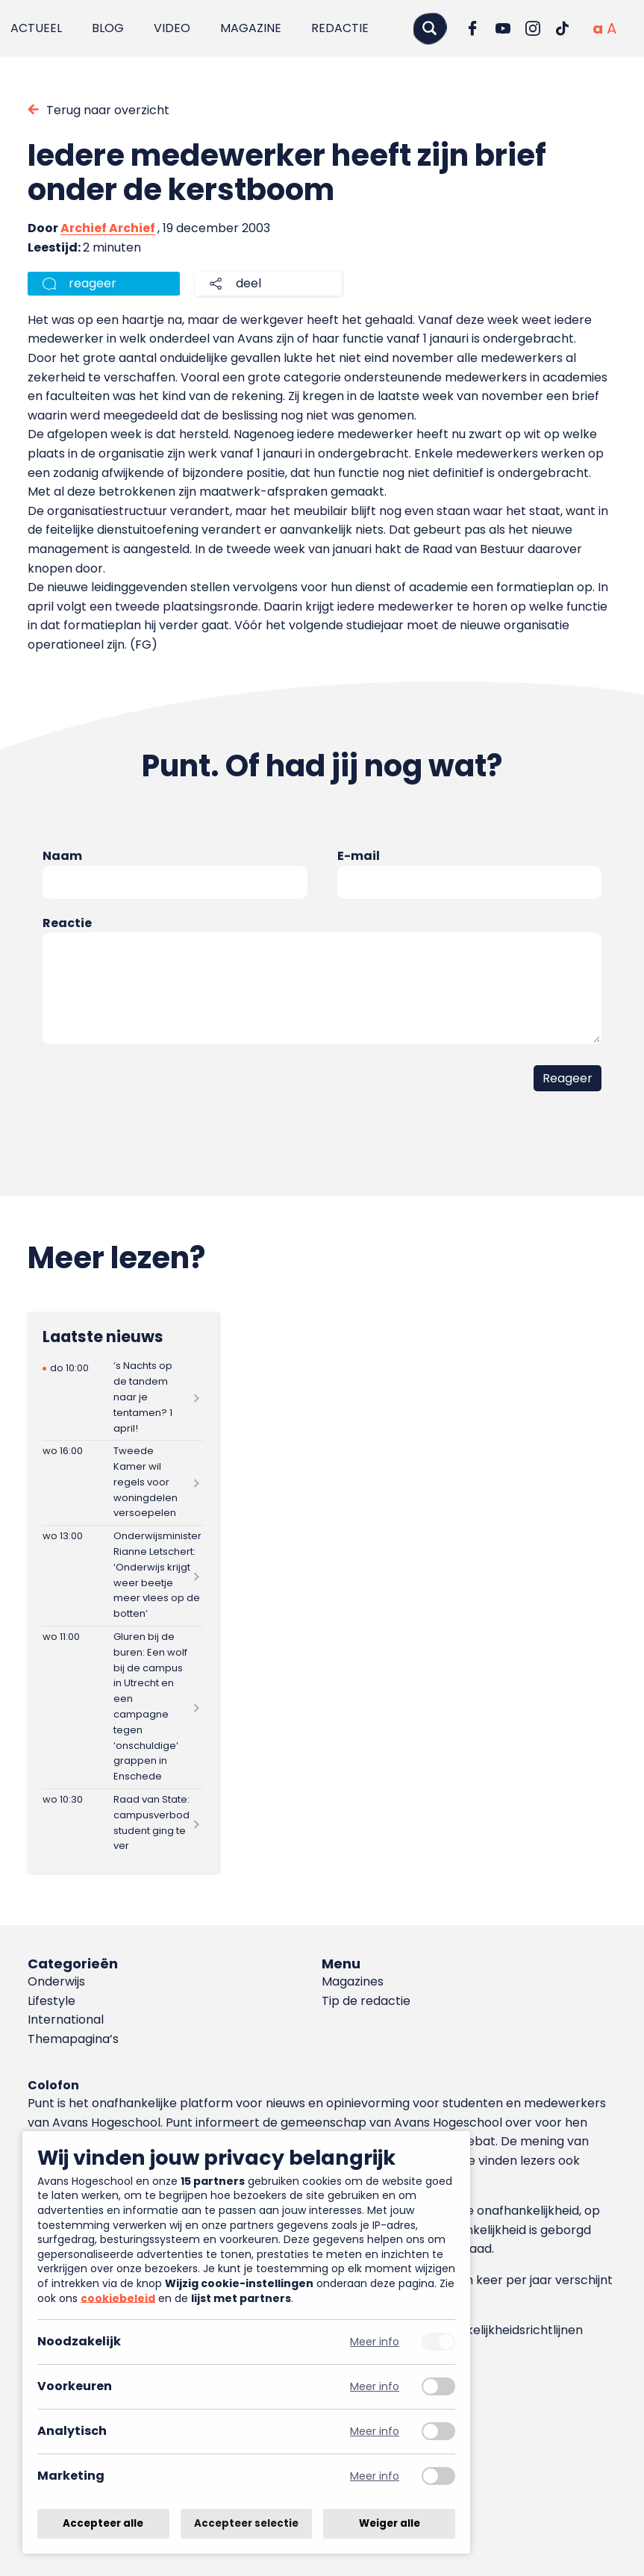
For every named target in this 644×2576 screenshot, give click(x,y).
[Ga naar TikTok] (563, 28)
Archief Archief (107, 228)
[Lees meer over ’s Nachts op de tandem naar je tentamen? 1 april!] (123, 1398)
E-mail (358, 855)
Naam (62, 855)
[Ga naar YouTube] (503, 28)
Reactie (67, 923)
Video (172, 28)
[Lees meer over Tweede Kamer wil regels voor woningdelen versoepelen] (123, 1483)
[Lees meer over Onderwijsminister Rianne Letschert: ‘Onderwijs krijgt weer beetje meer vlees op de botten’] (123, 1576)
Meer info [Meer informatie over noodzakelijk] (374, 2342)
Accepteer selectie (246, 2523)
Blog (108, 28)
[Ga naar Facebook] (473, 28)
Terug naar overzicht (107, 110)
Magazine (250, 28)
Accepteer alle (103, 2523)
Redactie (340, 28)
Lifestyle (51, 2000)
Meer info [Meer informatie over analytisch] (374, 2431)
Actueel (36, 28)
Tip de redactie (366, 2000)
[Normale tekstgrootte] (598, 28)
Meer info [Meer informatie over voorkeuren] (374, 2387)
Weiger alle (389, 2523)
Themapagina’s (73, 2039)
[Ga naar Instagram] (533, 28)
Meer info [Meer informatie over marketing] (374, 2476)
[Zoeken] (429, 28)
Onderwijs (56, 1981)
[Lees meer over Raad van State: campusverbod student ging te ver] (123, 1823)
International (66, 2019)
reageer (92, 283)
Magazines (353, 1981)
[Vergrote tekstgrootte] (611, 28)
